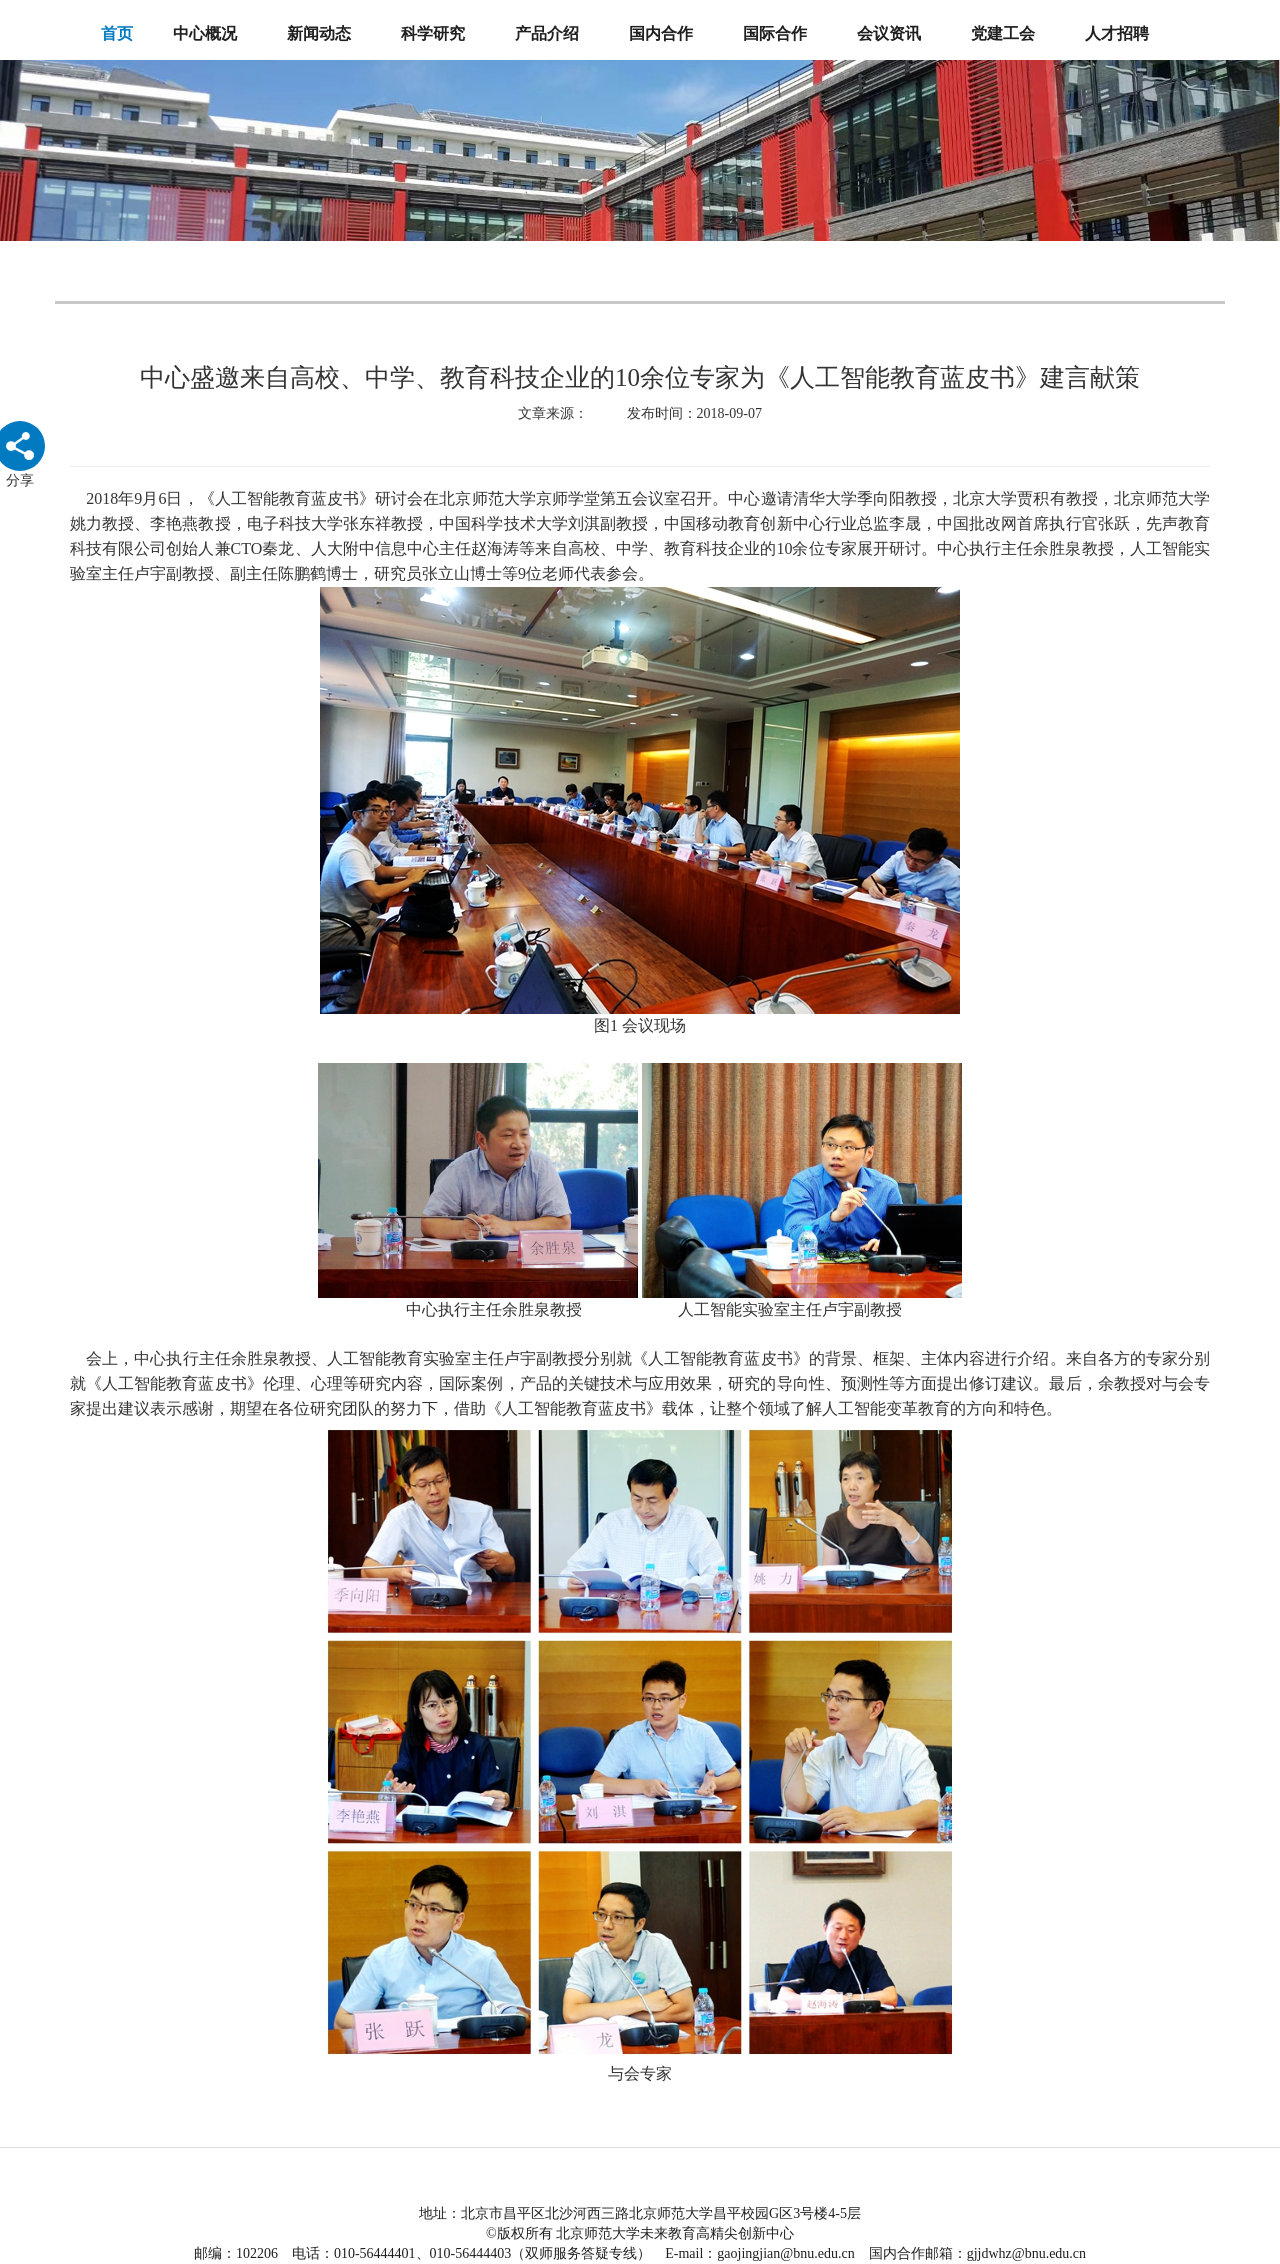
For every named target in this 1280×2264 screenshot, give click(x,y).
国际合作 (775, 33)
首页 (117, 33)
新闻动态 (319, 33)
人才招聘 (1117, 33)
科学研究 (433, 33)
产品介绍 (547, 33)
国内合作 (661, 33)
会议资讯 (889, 33)
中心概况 (205, 33)
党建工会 (1003, 33)
